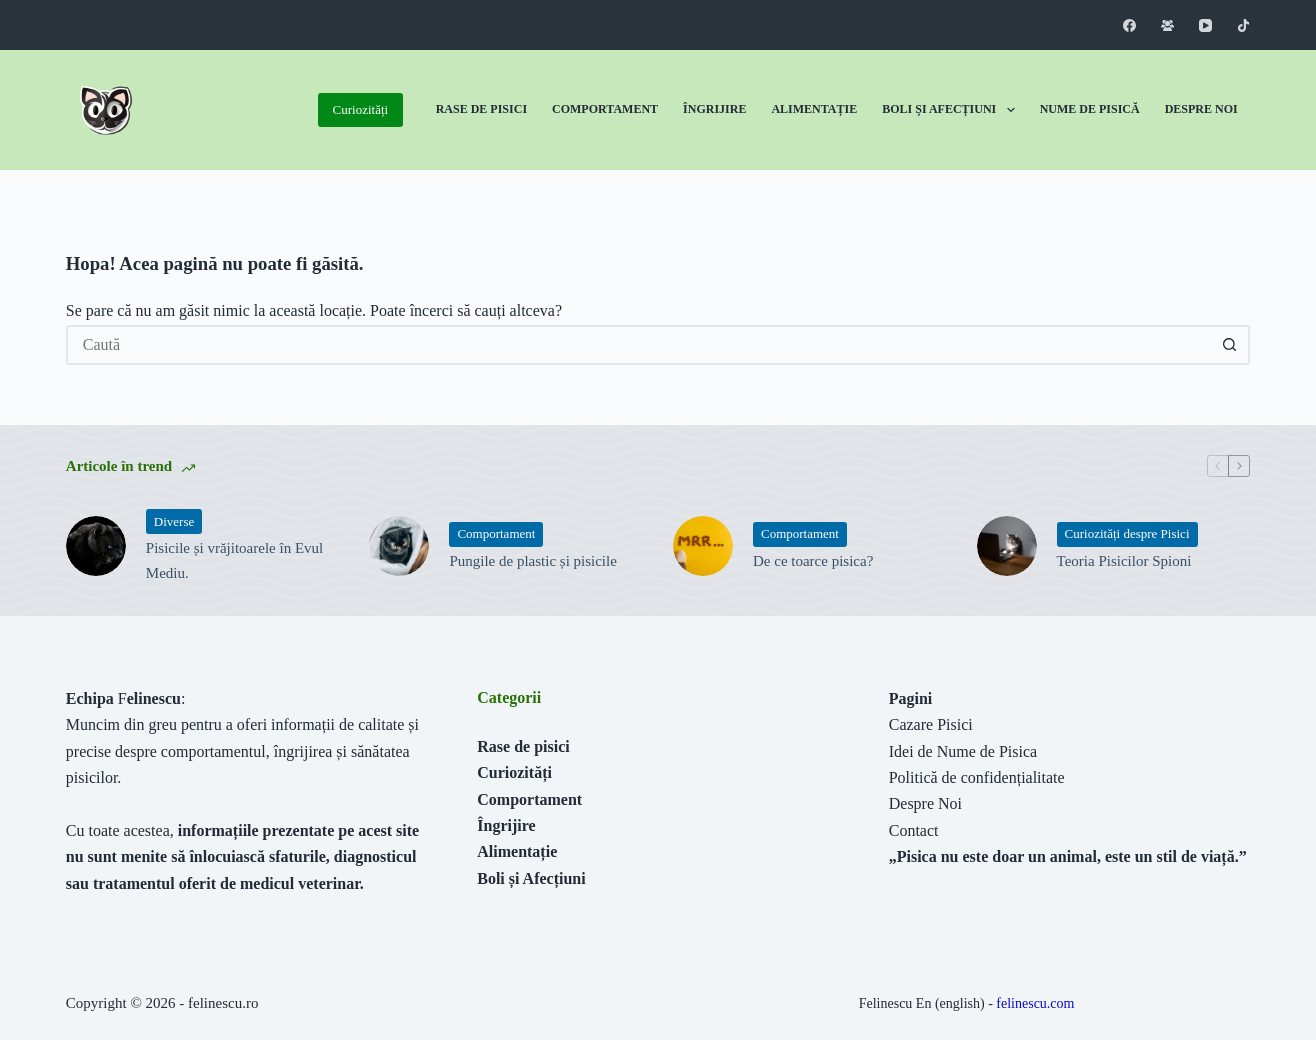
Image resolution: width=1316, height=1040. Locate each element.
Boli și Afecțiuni (952, 110)
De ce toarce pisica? (813, 561)
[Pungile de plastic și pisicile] (399, 546)
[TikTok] (1243, 25)
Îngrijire (714, 109)
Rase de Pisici (481, 109)
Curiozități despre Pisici (1127, 533)
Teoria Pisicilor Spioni (1124, 561)
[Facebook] (1129, 25)
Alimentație (814, 109)
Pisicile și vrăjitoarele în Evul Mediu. (234, 560)
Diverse (174, 521)
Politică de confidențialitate (977, 777)
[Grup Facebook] (1167, 25)
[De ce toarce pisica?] (703, 546)
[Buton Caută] (1230, 345)
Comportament (605, 109)
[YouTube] (1205, 25)
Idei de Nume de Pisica (963, 751)
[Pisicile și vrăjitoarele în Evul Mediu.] (96, 546)
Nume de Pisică (1090, 109)
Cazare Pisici (931, 724)
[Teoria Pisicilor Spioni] (1007, 546)
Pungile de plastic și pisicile (532, 561)
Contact (914, 830)
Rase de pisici (523, 746)
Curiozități (361, 109)
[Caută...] (638, 345)
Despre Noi (1201, 109)
